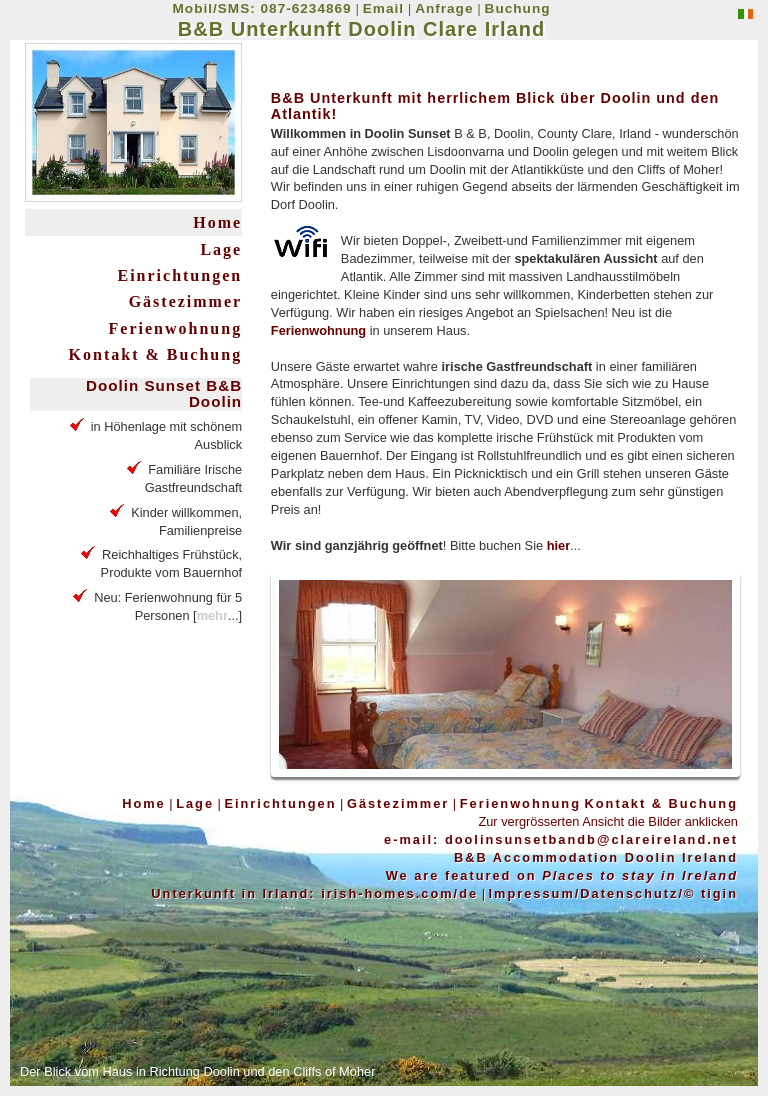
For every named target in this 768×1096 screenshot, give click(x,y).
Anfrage (444, 8)
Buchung (518, 8)
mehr (212, 615)
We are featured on (562, 875)
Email (383, 8)
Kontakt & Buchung (156, 354)
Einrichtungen (179, 275)
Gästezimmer (186, 301)
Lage (221, 249)
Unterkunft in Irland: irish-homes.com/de (314, 893)
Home (217, 222)
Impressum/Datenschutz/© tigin (613, 893)
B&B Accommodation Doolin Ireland (596, 857)
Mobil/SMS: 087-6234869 (262, 8)
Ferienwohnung (176, 328)
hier (558, 545)
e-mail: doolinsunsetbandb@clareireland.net (561, 839)
